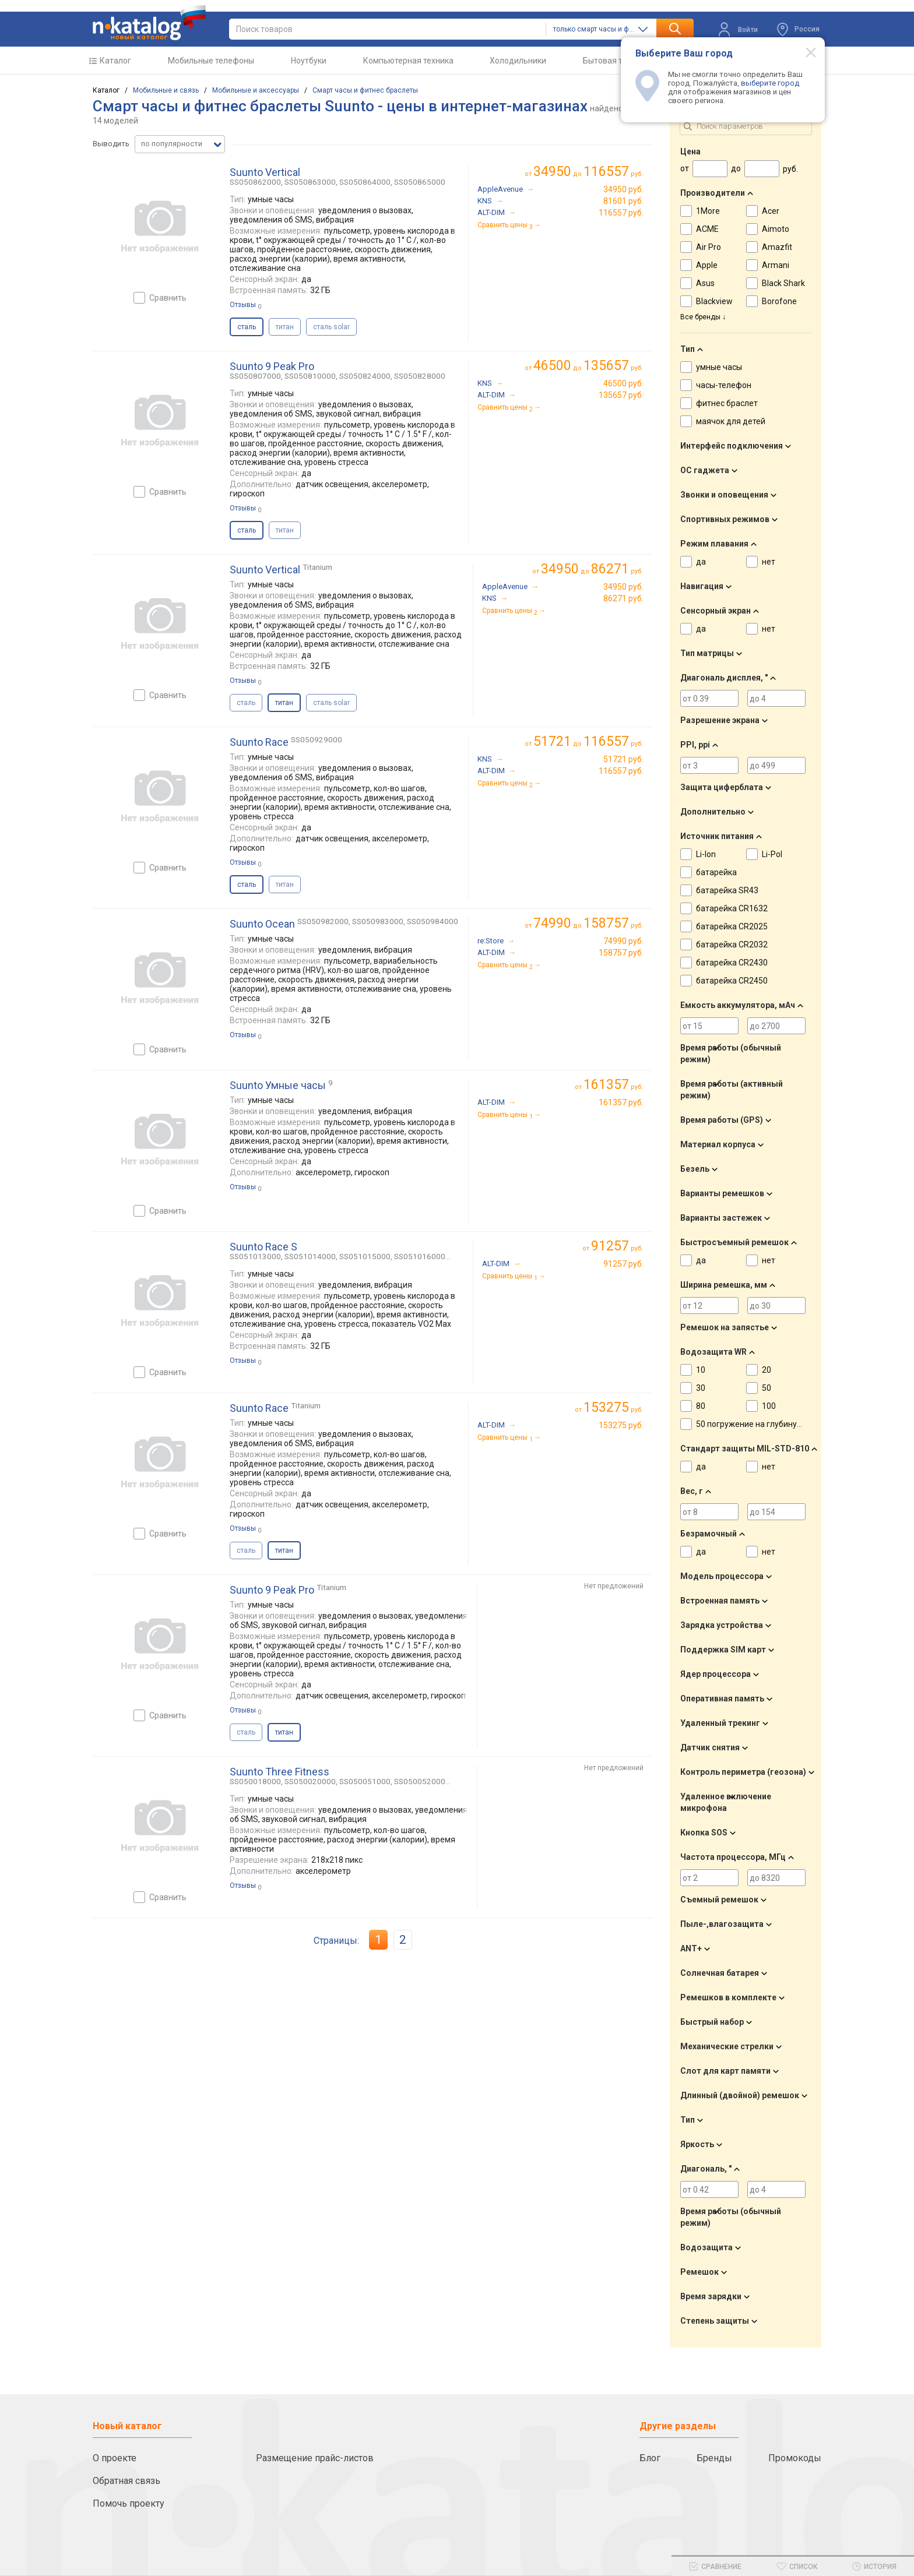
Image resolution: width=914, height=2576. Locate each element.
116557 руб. (621, 212)
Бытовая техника (616, 60)
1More (708, 211)
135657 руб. (621, 395)
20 (766, 1370)
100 (769, 1406)
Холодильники (518, 60)
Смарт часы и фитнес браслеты (365, 90)
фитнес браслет (727, 403)
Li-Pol (772, 854)
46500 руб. (623, 383)
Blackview (714, 301)
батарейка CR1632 (732, 908)
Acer (770, 211)
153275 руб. (621, 1425)
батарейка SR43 (727, 890)
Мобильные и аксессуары (255, 90)
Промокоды (794, 2458)
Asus (705, 283)
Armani (775, 265)
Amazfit (777, 247)
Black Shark (783, 283)
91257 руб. (623, 1263)
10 (700, 1370)
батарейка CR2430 (732, 962)
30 (700, 1388)
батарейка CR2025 (732, 926)
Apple (707, 265)
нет (768, 561)
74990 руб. (623, 941)
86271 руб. (623, 598)
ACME (707, 229)
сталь (246, 703)
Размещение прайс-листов (315, 2458)
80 (700, 1406)
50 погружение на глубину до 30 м (761, 1424)
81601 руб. (623, 201)
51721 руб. (623, 759)
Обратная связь (126, 2480)
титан (285, 327)
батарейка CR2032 (732, 944)
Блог (649, 2458)
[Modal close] (804, 51)
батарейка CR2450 (732, 980)
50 (766, 1388)
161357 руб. (621, 1102)
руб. (613, 1085)
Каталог (115, 60)
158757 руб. (621, 952)
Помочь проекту (128, 2503)
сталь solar (331, 327)
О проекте (114, 2458)
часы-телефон (723, 385)
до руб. (588, 171)
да (701, 561)
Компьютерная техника (408, 60)
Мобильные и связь (166, 90)
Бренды (714, 2458)
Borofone (779, 301)
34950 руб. (623, 189)
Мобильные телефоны (211, 60)
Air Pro (708, 247)
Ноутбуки (308, 60)
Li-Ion (706, 854)
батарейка (716, 872)
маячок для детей (730, 421)
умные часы (719, 367)
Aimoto (775, 229)
